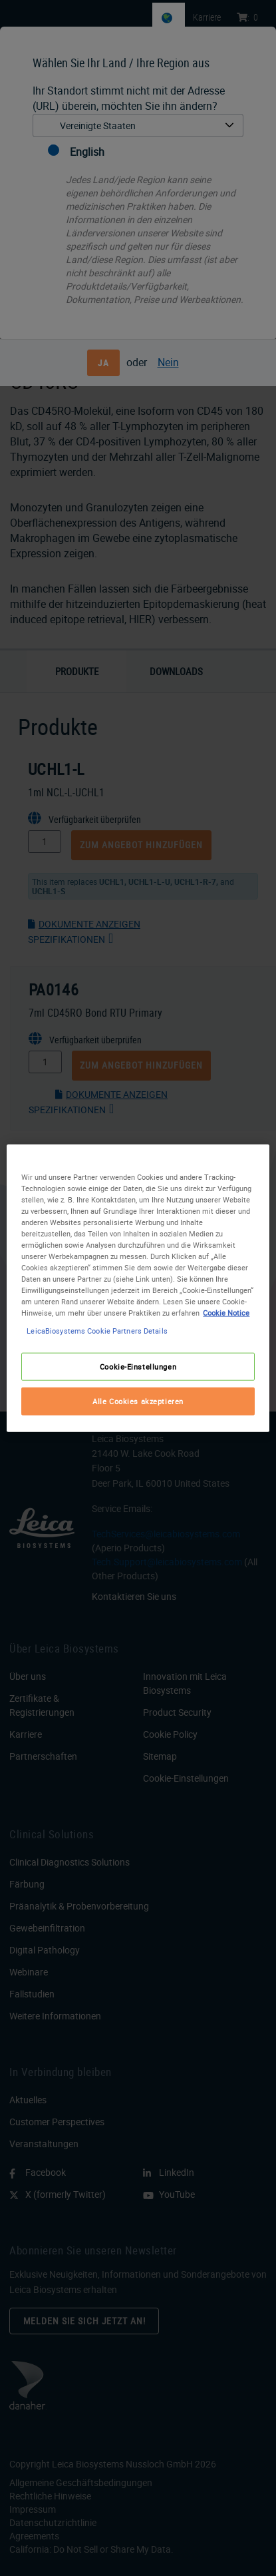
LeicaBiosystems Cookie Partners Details (97, 1331)
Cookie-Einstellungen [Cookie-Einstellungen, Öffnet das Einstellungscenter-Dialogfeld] (138, 1367)
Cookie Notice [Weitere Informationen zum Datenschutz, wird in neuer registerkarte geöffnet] (226, 1313)
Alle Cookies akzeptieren (138, 1401)
